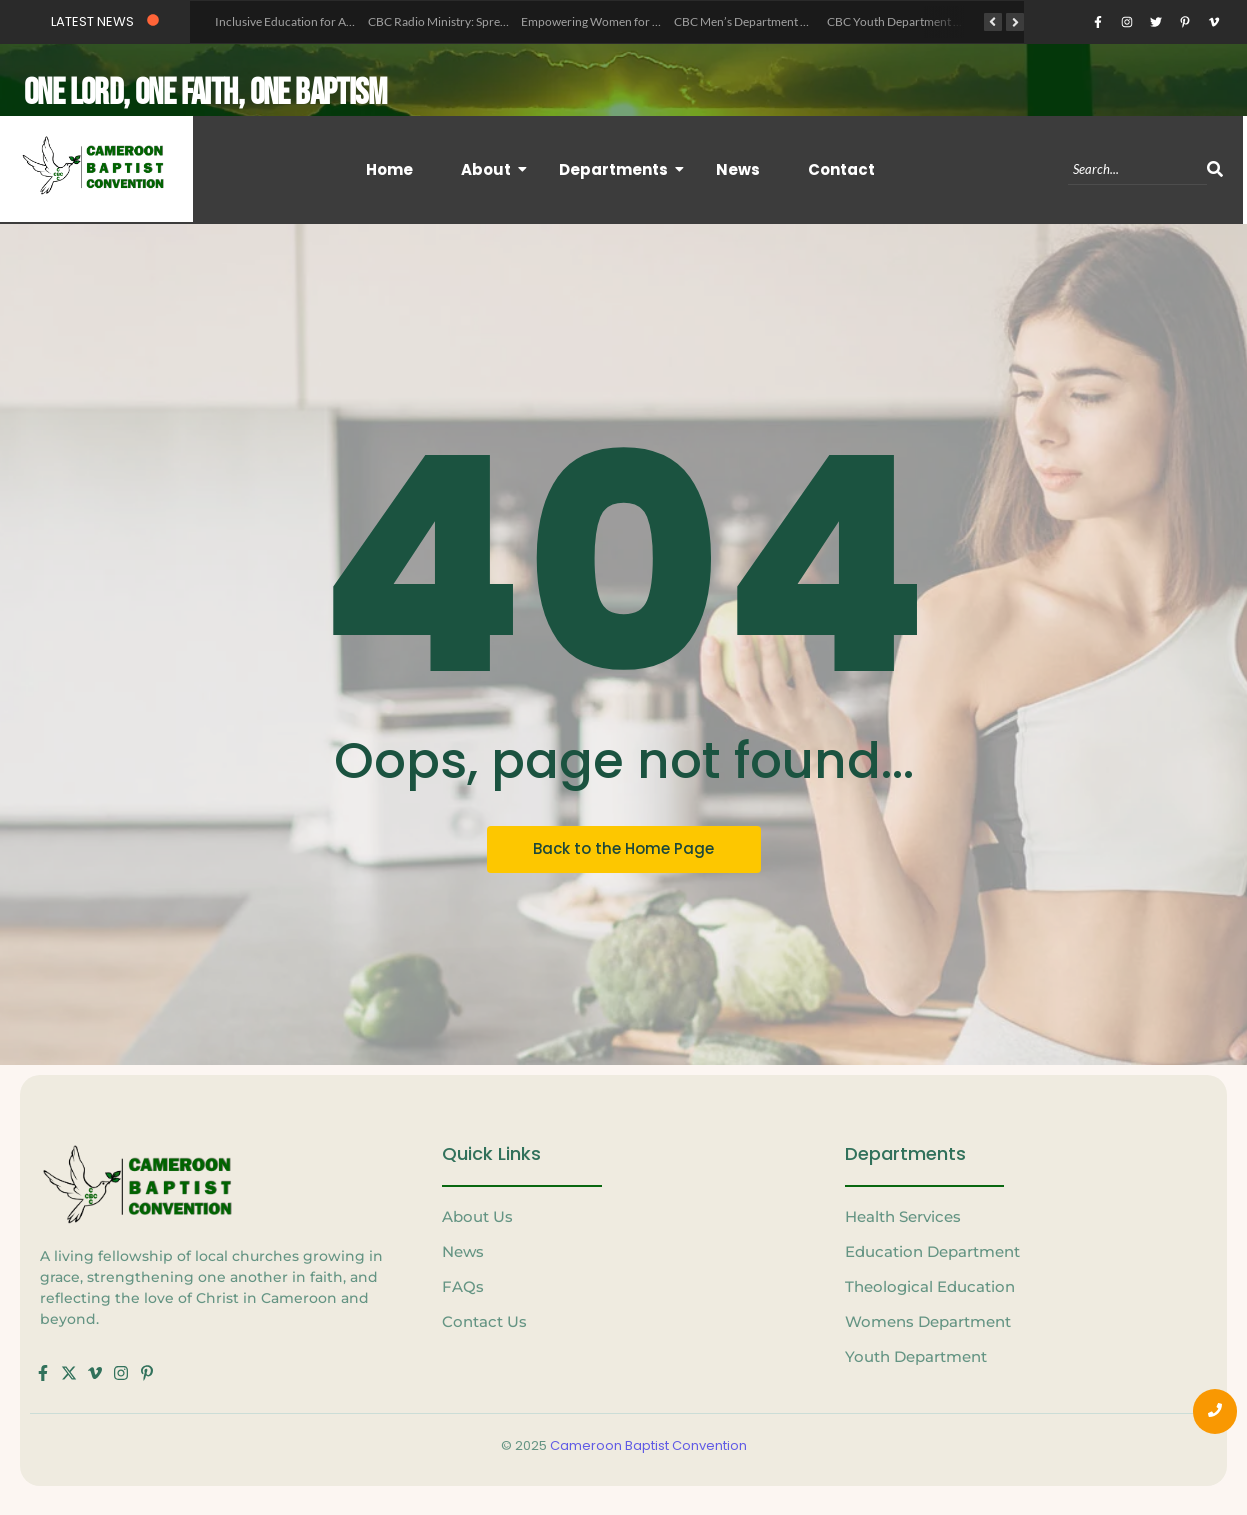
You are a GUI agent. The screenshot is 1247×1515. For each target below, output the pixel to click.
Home (389, 168)
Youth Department (916, 1356)
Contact (841, 168)
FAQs (463, 1286)
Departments (621, 168)
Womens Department (928, 1321)
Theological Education (930, 1286)
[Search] (1137, 169)
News (738, 168)
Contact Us (484, 1321)
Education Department (932, 1251)
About (493, 168)
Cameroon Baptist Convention (648, 1444)
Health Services (903, 1216)
